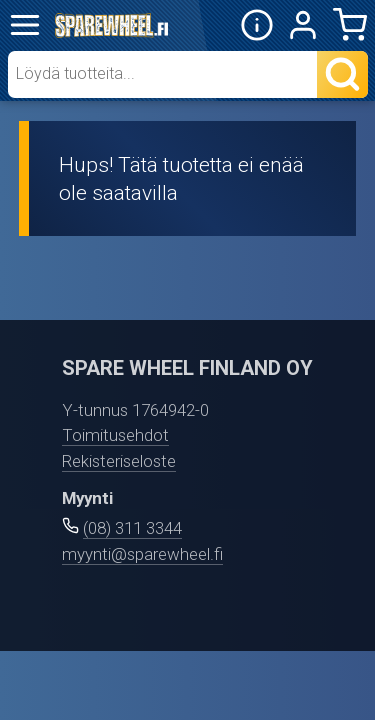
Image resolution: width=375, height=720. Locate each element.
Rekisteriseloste (119, 461)
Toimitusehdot (115, 435)
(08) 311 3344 (132, 528)
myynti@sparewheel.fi (142, 554)
